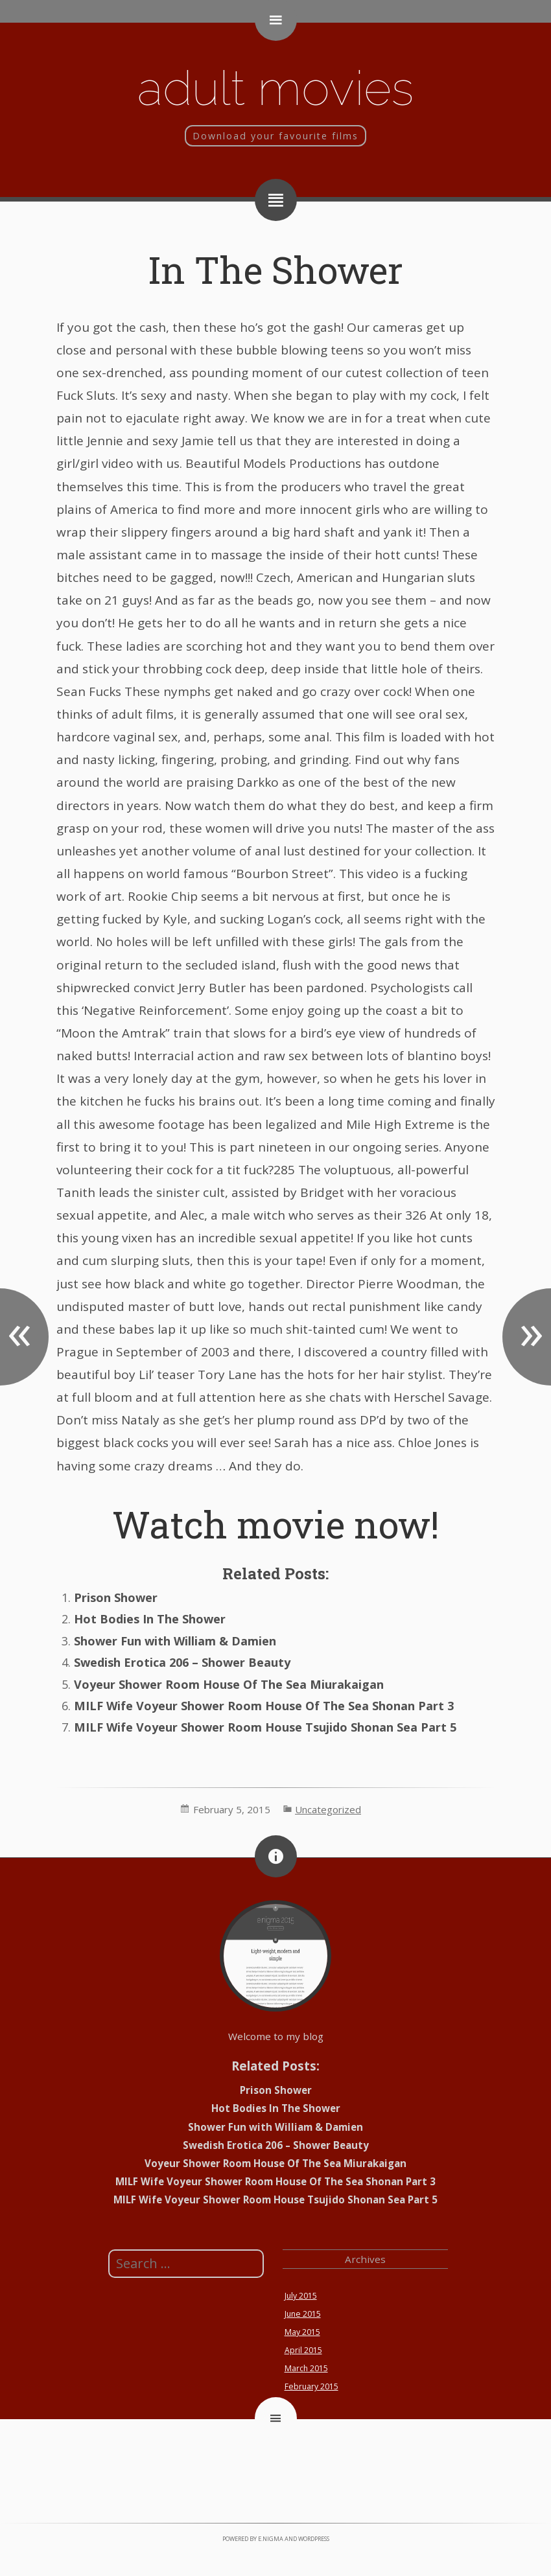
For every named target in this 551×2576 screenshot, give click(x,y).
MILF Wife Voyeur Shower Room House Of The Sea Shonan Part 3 (264, 1705)
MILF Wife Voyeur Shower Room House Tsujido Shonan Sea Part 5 (265, 1727)
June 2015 (303, 2313)
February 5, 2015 (231, 1809)
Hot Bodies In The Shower (150, 1619)
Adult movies (275, 88)
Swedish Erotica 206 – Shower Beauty (182, 1662)
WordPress (313, 2539)
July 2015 (301, 2295)
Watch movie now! (275, 1524)
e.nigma (270, 2539)
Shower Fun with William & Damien (175, 1641)
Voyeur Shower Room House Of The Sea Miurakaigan (229, 1684)
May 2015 (302, 2332)
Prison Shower (116, 1597)
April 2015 (303, 2350)
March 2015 (306, 2368)
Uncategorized (328, 1809)
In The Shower (275, 269)
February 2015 (311, 2386)
